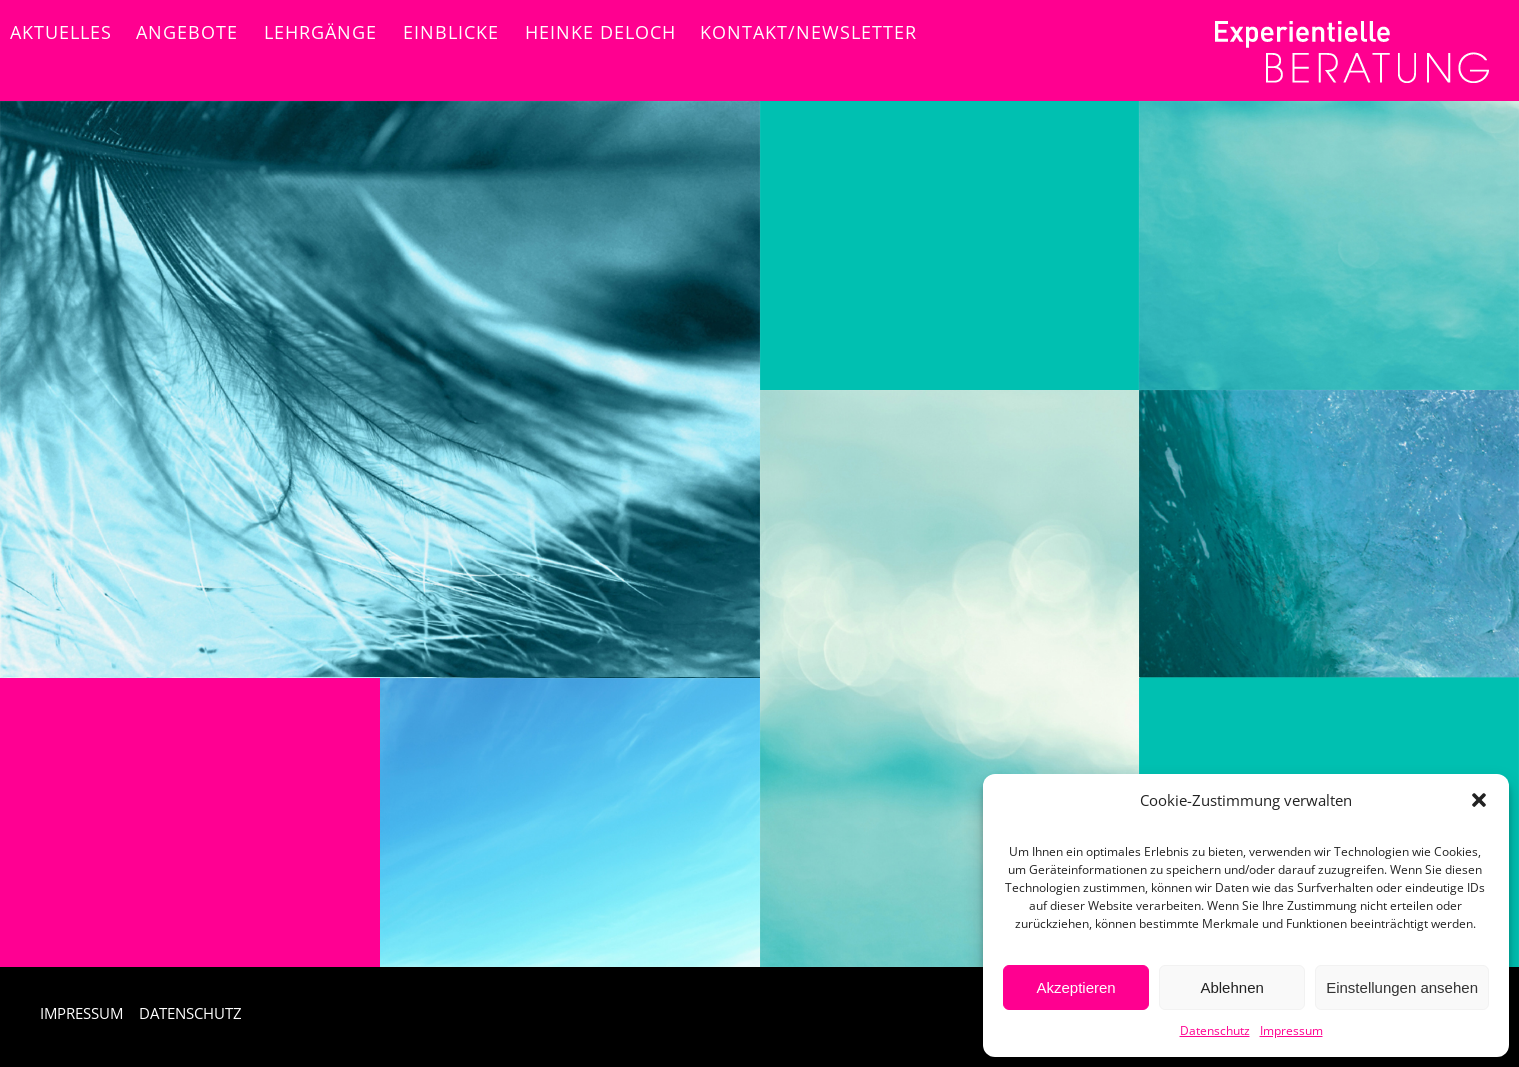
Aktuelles (61, 32)
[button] (1479, 800)
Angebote (187, 32)
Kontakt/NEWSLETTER (808, 32)
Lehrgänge (320, 32)
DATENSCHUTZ (190, 1013)
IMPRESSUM (81, 1013)
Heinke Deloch (600, 32)
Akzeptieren (1075, 987)
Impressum (1291, 1030)
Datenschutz (1215, 1030)
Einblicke (451, 32)
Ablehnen (1231, 987)
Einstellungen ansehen (1402, 987)
